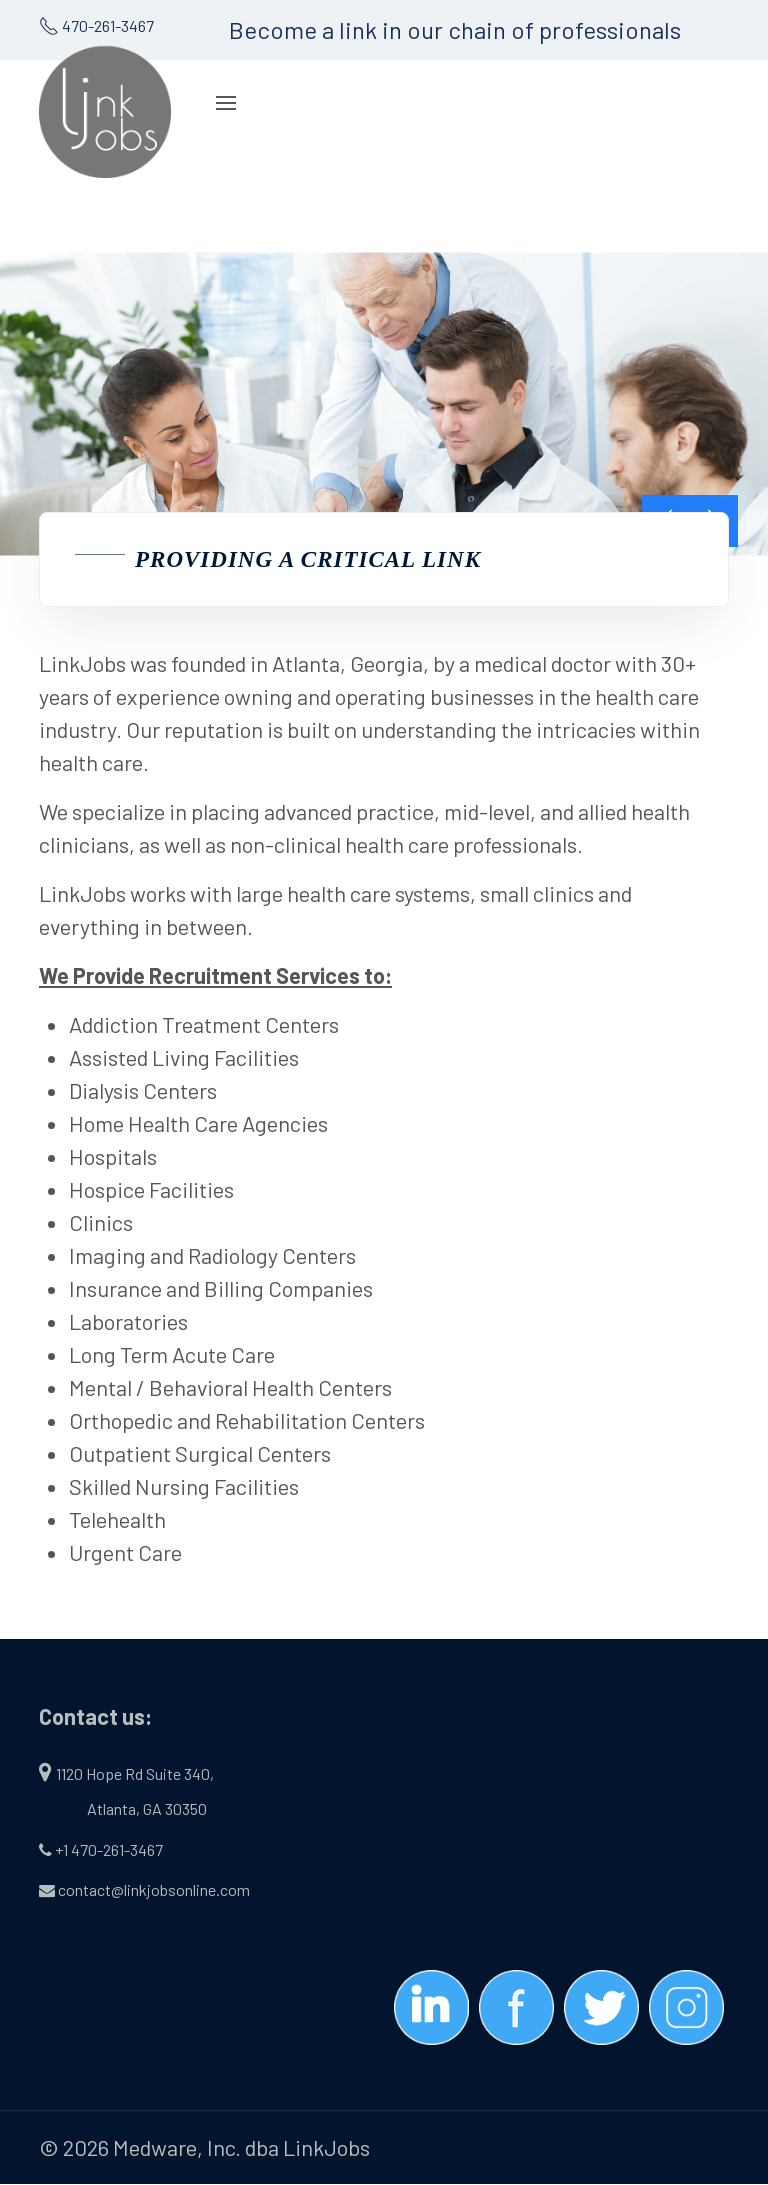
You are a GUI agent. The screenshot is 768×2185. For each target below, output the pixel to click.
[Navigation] (226, 102)
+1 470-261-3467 (109, 1849)
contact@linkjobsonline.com (154, 1889)
